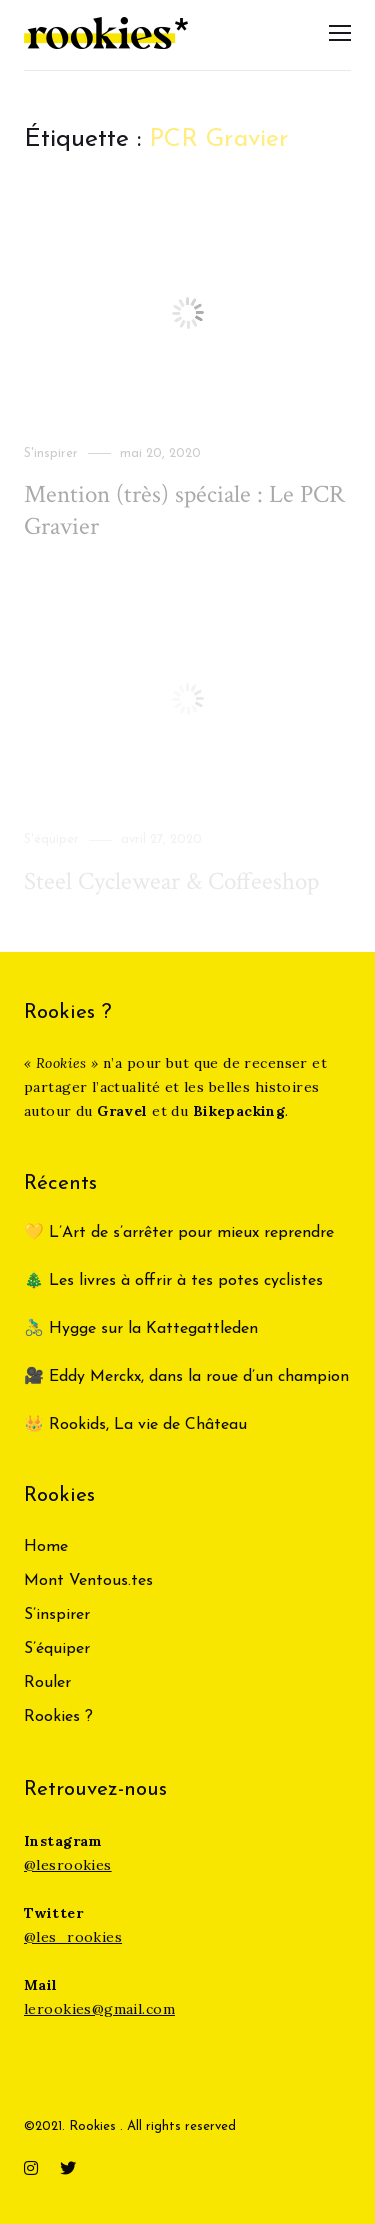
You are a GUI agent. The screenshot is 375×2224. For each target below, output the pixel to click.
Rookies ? (58, 1717)
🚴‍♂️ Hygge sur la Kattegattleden (141, 1329)
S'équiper (51, 839)
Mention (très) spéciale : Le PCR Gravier (184, 510)
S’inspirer (57, 1615)
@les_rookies (73, 1937)
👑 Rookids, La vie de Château (135, 1425)
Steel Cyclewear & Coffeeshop (171, 881)
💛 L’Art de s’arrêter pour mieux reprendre (179, 1233)
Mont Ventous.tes (88, 1581)
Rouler (47, 1683)
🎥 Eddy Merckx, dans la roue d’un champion (186, 1377)
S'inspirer (51, 453)
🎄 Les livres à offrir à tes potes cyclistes (173, 1281)
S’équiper (57, 1649)
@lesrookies (68, 1865)
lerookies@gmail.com (99, 2009)
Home (46, 1547)
